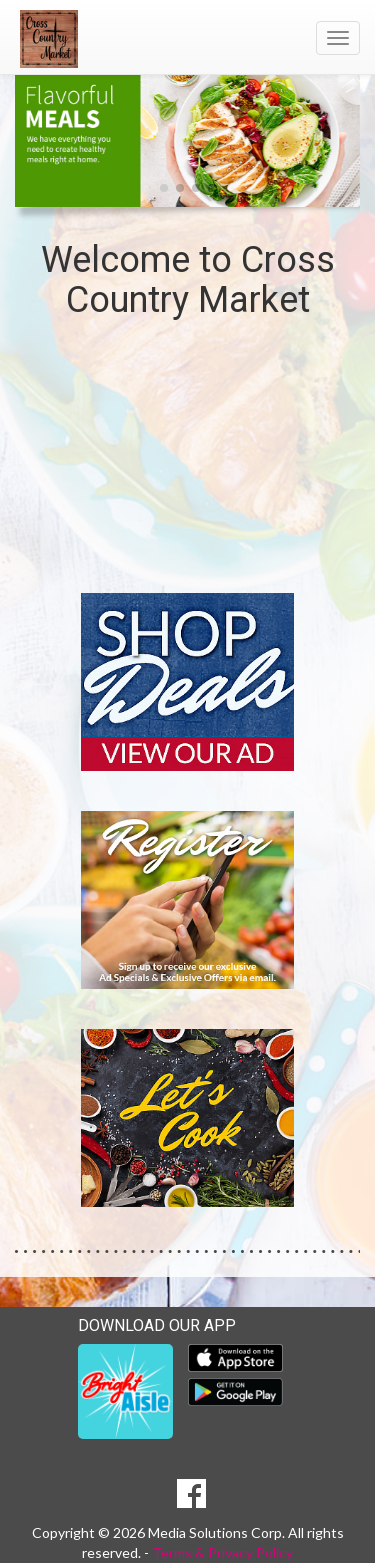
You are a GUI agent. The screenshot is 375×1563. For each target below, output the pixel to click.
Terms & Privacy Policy (222, 1552)
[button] (164, 188)
